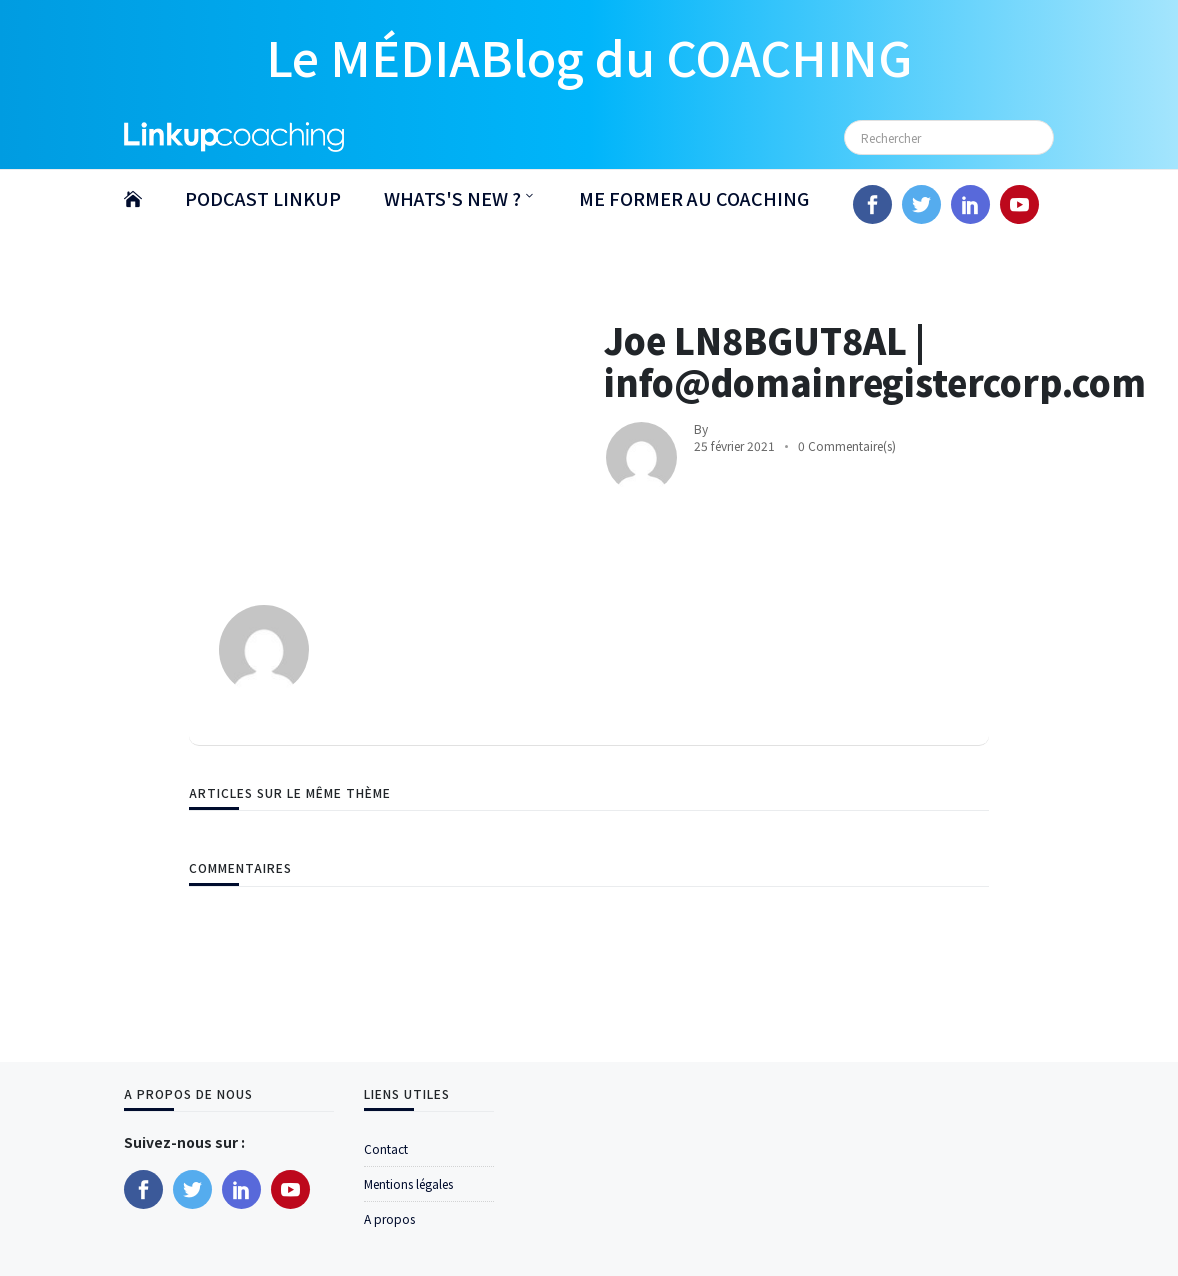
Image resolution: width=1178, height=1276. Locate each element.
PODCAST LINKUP (263, 198)
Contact (386, 1148)
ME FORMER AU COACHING (694, 198)
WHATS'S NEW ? (452, 198)
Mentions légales (408, 1183)
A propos (389, 1218)
